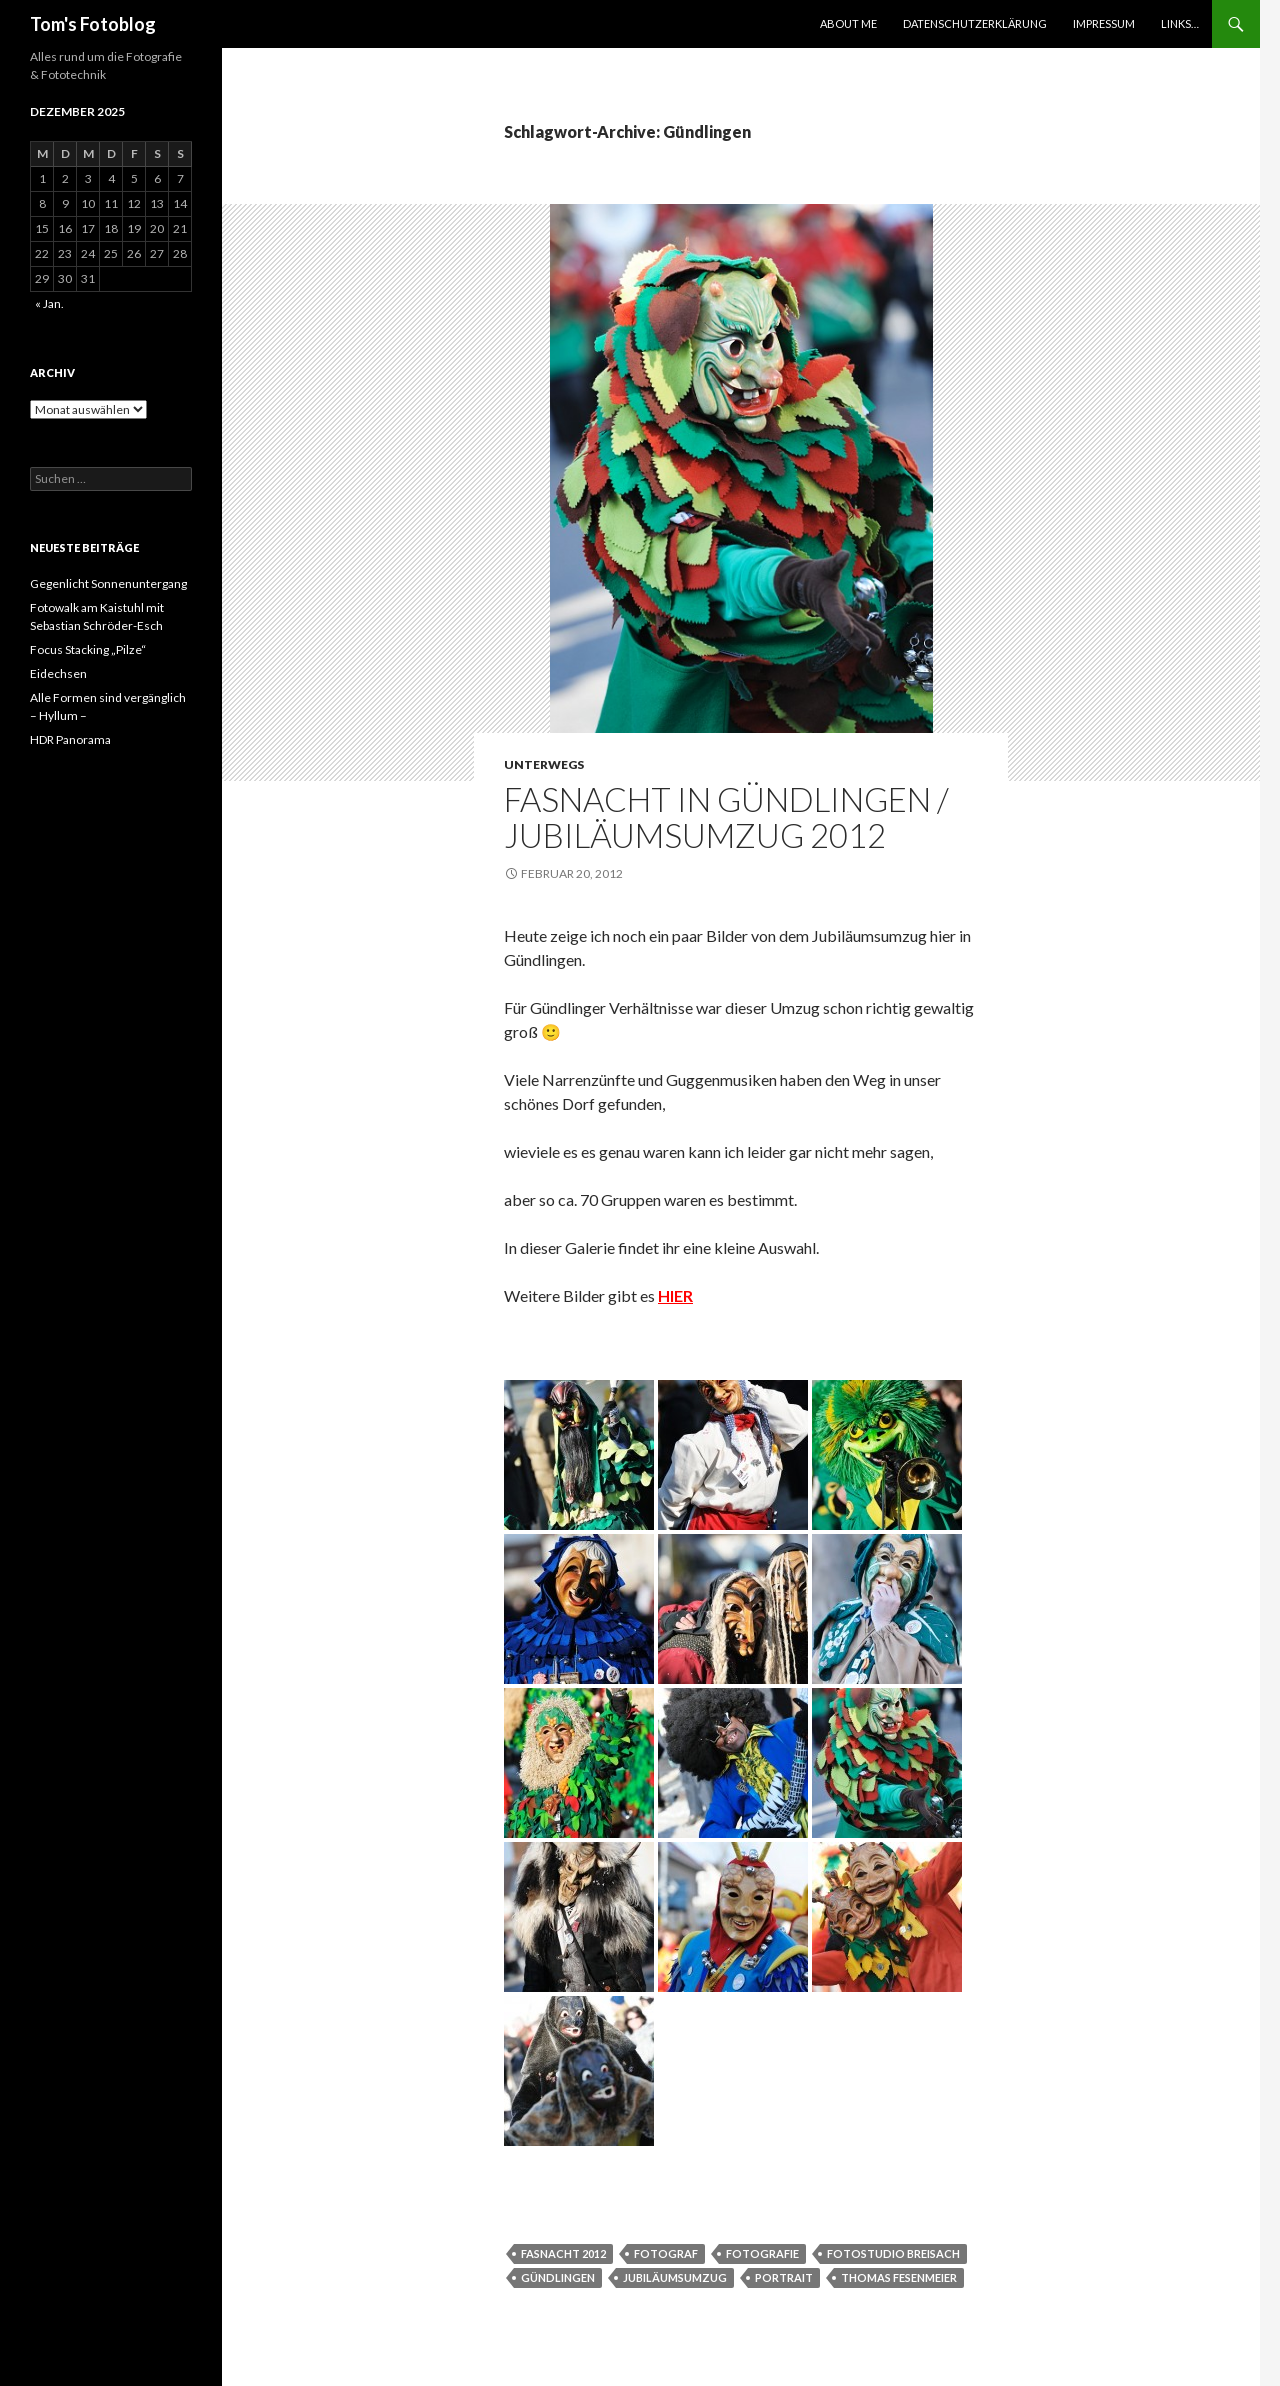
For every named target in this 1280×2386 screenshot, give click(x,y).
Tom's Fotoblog (93, 24)
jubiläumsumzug (675, 2277)
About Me (848, 23)
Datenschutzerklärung (975, 23)
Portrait (784, 2277)
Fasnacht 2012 (563, 2253)
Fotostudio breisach (893, 2253)
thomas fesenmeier (899, 2277)
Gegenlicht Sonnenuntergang (108, 583)
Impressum (1104, 23)
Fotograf (666, 2253)
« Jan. (49, 303)
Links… (1180, 23)
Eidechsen (58, 673)
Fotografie (762, 2253)
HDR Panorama (70, 739)
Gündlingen (558, 2277)
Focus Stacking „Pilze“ (88, 649)
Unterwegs (544, 764)
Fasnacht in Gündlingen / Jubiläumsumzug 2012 (726, 817)
